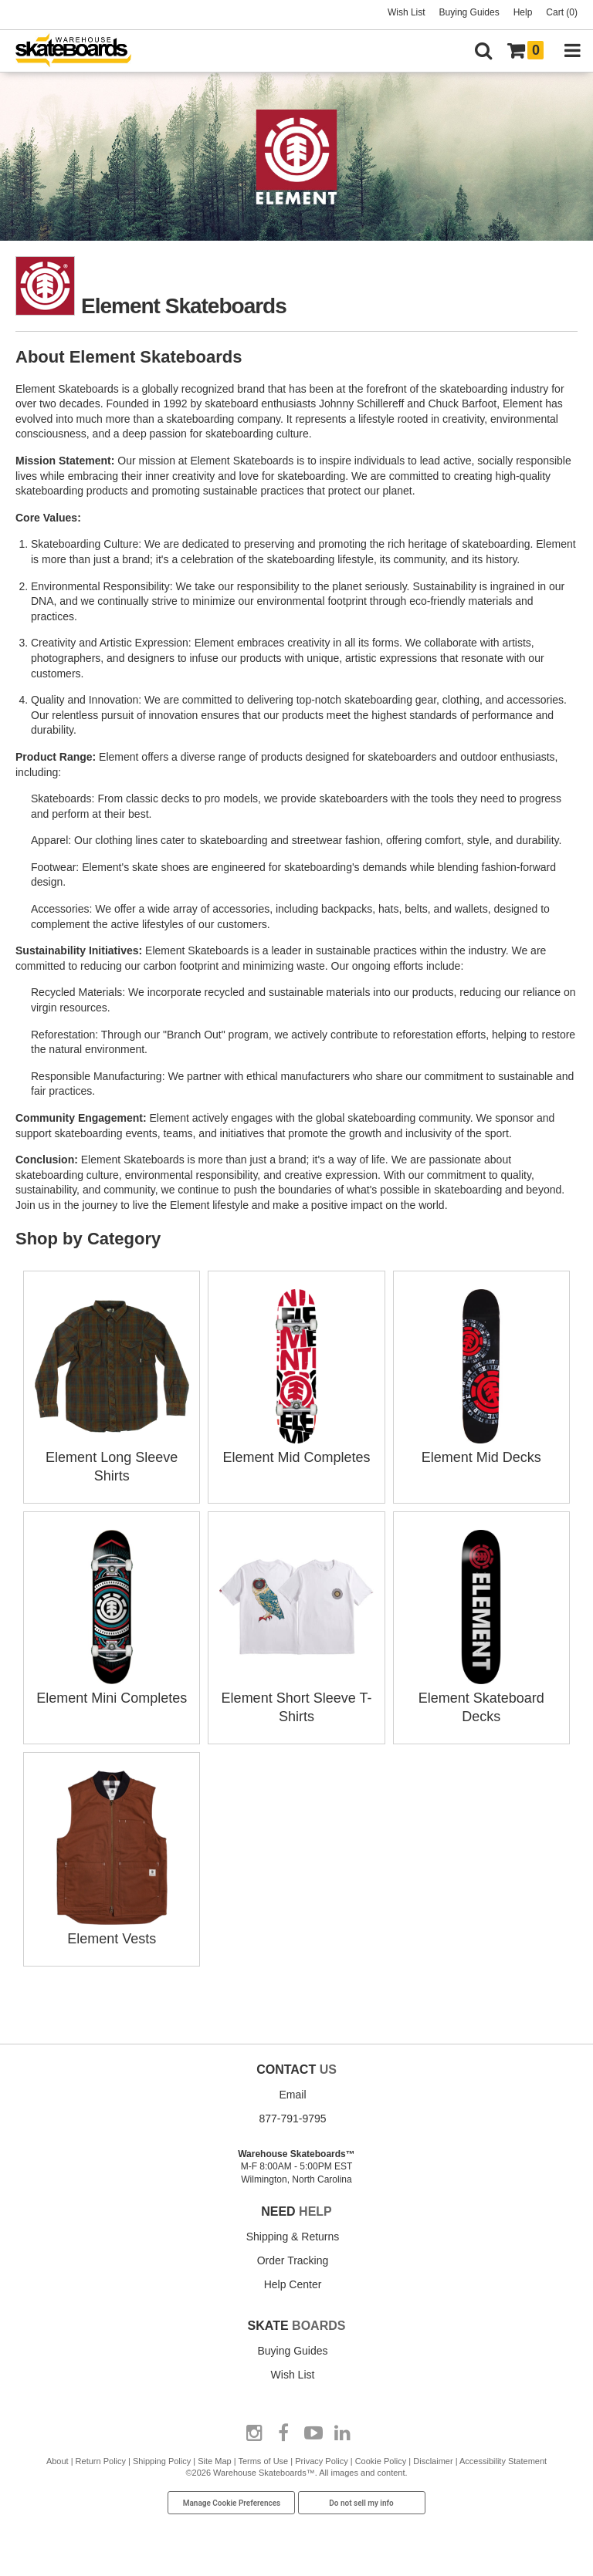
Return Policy (101, 2461)
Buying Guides (469, 12)
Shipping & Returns (293, 2236)
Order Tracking (293, 2260)
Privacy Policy (321, 2461)
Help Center (293, 2284)
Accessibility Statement (503, 2461)
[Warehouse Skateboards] (81, 51)
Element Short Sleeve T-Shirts (296, 1698)
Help (523, 12)
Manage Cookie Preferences (232, 2503)
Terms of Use (263, 2461)
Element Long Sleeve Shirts (112, 1457)
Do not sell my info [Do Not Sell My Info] (361, 2503)
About (57, 2461)
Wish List (406, 12)
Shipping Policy (162, 2461)
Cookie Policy (381, 2461)
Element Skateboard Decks (481, 1698)
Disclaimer (432, 2461)
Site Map (214, 2461)
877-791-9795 (292, 2118)
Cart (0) (562, 12)
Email (292, 2094)
